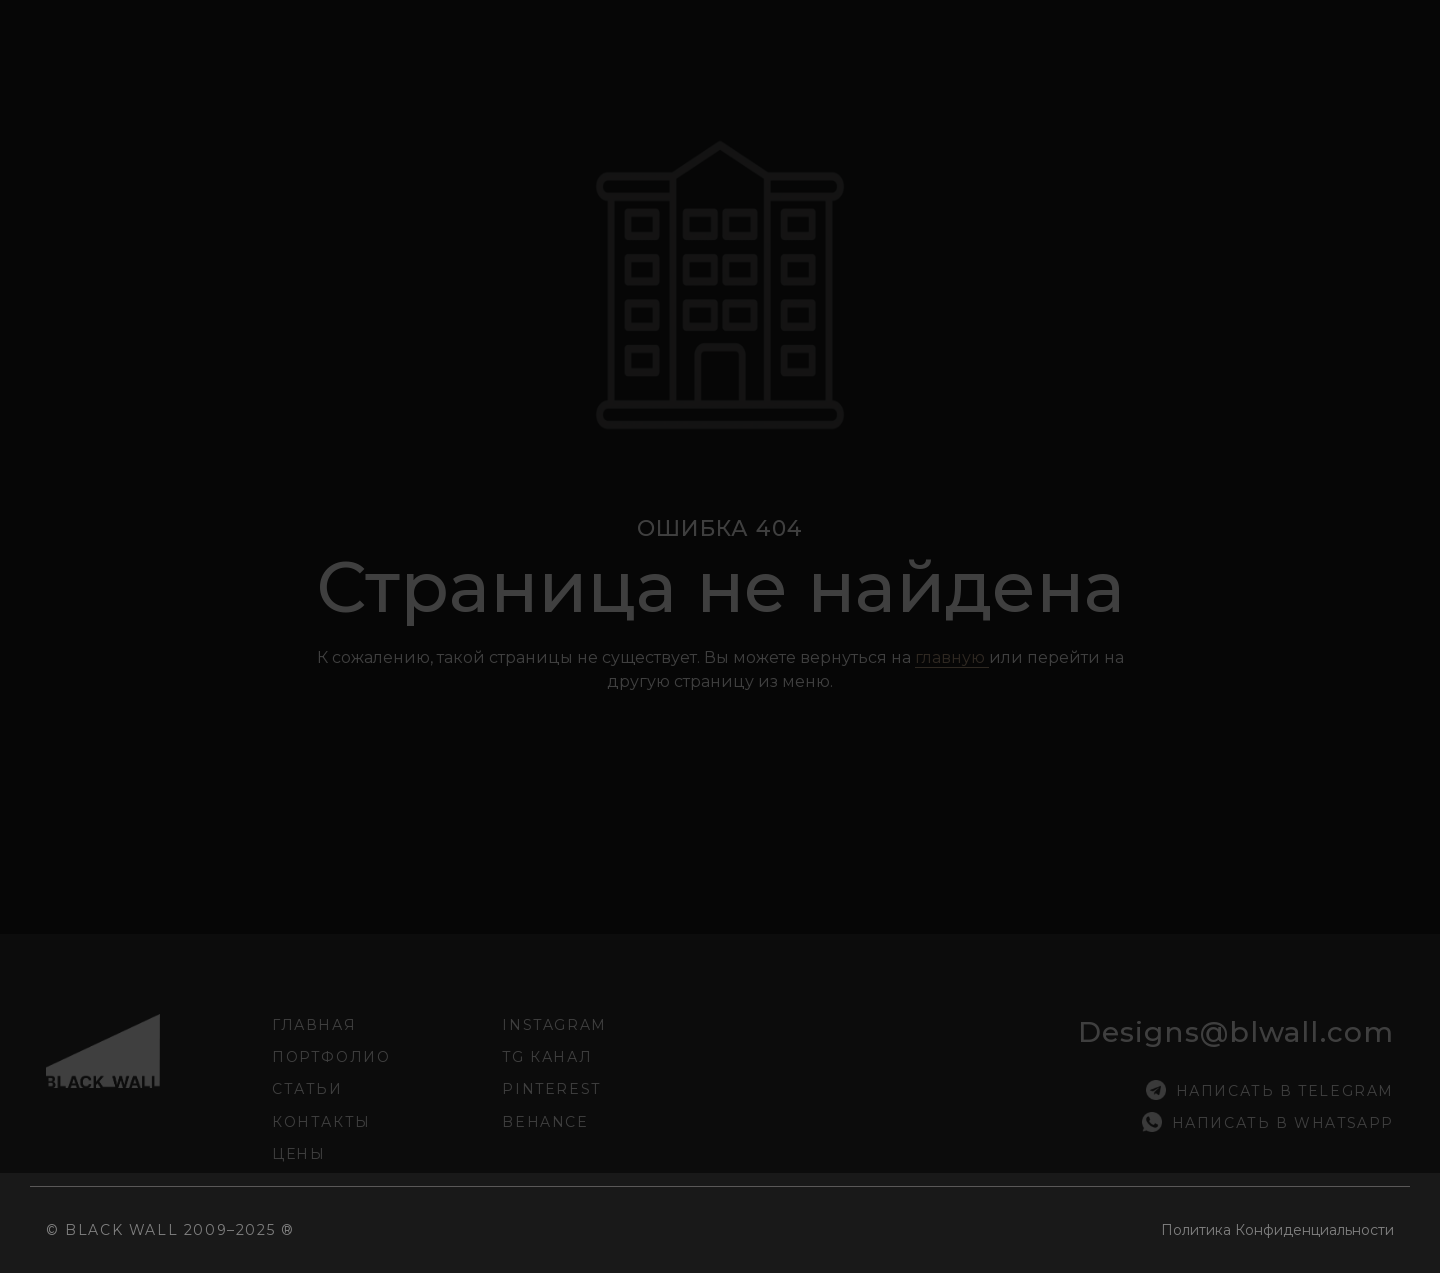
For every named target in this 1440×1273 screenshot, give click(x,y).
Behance (545, 1122)
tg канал (547, 1057)
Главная (314, 1025)
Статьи (307, 1089)
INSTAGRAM (554, 1025)
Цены (298, 1154)
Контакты (321, 1122)
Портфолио (331, 1057)
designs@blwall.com (1236, 1032)
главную (952, 657)
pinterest (551, 1089)
